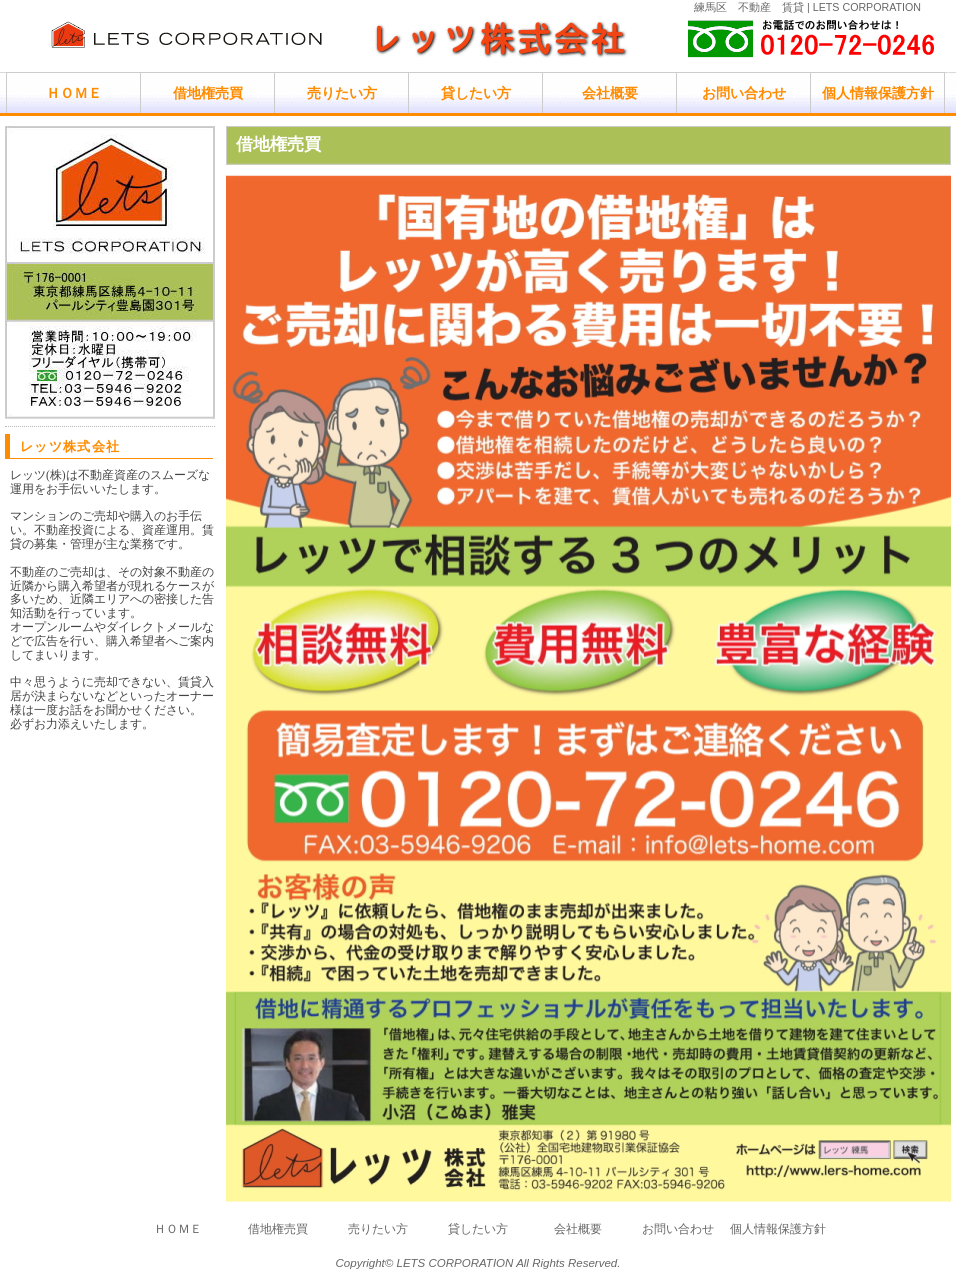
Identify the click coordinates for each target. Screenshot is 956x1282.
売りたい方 (342, 93)
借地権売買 (208, 93)
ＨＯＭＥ (74, 93)
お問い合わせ (744, 93)
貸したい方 (476, 93)
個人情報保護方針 (878, 93)
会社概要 (610, 93)
